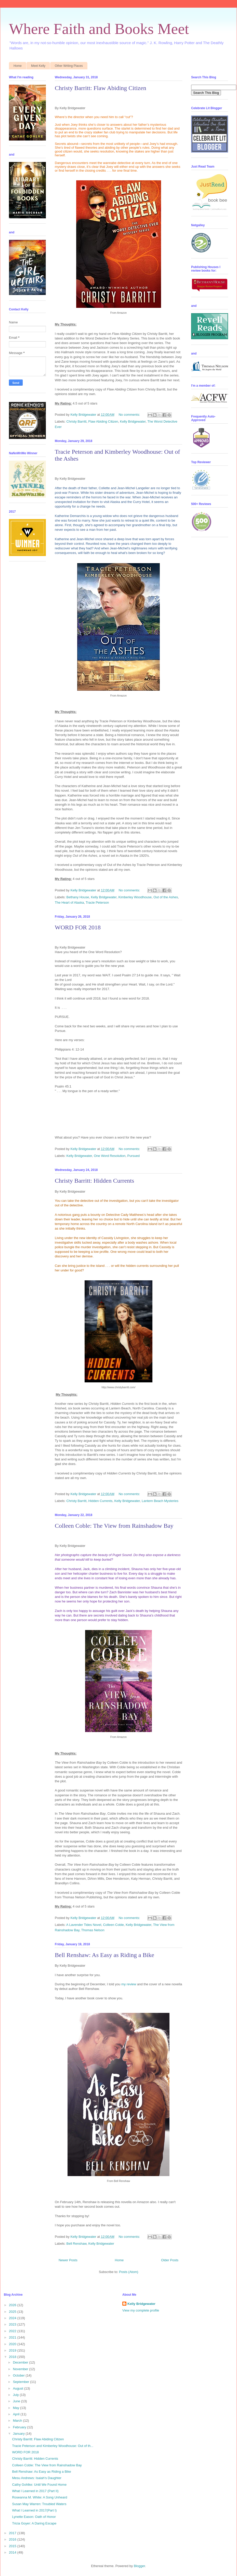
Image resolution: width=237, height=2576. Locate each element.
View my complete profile (140, 2310)
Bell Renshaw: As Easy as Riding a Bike (104, 1955)
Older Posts (169, 2260)
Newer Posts (68, 2260)
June (17, 2401)
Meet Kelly (38, 66)
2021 (13, 2337)
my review (128, 1984)
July (16, 2395)
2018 (13, 2357)
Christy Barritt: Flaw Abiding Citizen (100, 88)
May (16, 2408)
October (19, 2375)
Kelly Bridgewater (133, 421)
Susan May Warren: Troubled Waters (39, 2504)
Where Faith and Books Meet (99, 28)
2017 (13, 2533)
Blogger (139, 2566)
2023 (13, 2324)
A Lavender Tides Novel (83, 1925)
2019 (13, 2350)
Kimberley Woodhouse (135, 897)
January (19, 2433)
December (21, 2362)
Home (18, 66)
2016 (13, 2539)
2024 (13, 2318)
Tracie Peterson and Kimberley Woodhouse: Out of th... (52, 2446)
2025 (13, 2312)
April (17, 2414)
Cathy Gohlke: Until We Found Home (39, 2484)
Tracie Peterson (97, 902)
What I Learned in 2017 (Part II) (35, 2491)
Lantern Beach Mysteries (160, 1501)
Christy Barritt (77, 421)
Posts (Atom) (128, 2272)
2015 (13, 2546)
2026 (13, 2305)
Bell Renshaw (77, 2243)
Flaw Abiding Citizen (103, 421)
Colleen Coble (113, 1925)
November (21, 2369)
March (18, 2420)
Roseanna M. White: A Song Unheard (39, 2497)
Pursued (133, 1156)
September (21, 2382)
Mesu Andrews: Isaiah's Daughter (36, 2478)
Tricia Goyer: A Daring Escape (34, 2523)
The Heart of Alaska (69, 902)
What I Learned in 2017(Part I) (34, 2510)
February (20, 2427)
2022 (13, 2331)
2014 (13, 2552)
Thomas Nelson (92, 1930)
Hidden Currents (100, 1501)
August (18, 2388)
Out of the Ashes (165, 897)
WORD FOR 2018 (78, 927)
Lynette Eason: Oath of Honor (34, 2517)
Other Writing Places (69, 66)
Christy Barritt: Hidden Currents (94, 1180)
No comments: (129, 414)
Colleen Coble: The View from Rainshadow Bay (114, 1525)
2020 (13, 2344)
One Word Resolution (109, 1156)
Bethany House (78, 897)
